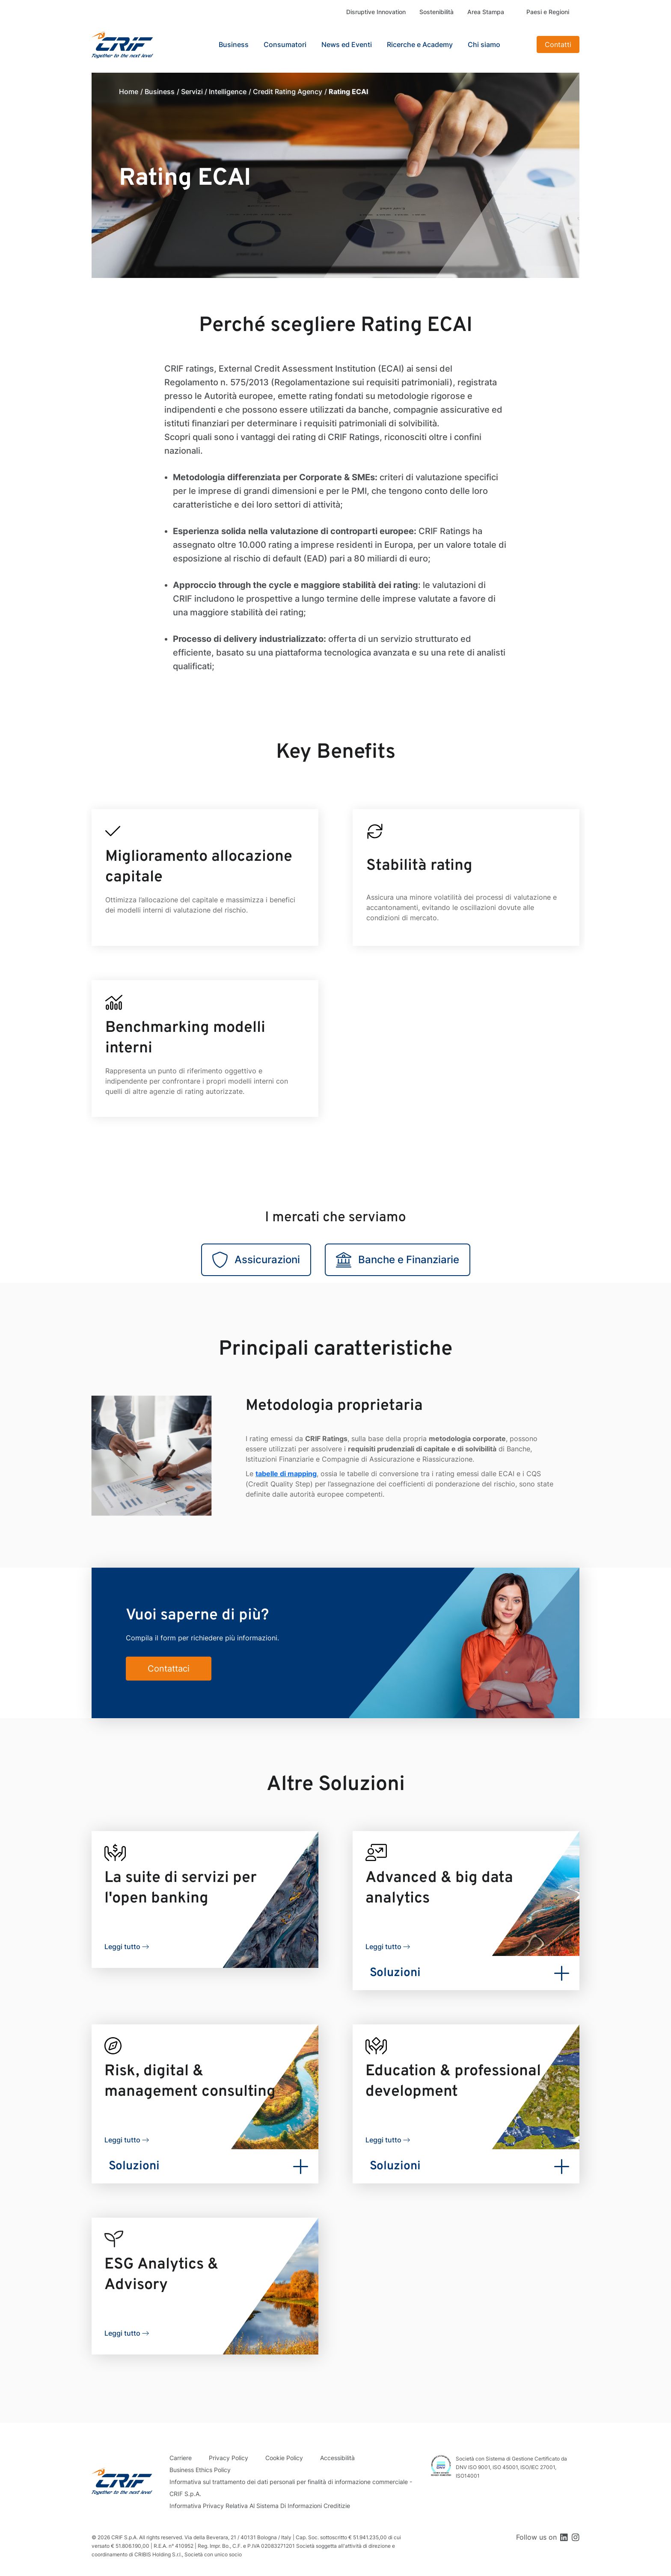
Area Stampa (485, 11)
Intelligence (227, 91)
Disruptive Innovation (376, 11)
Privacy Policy (228, 2457)
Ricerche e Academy (420, 44)
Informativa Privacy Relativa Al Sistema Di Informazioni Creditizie (259, 2505)
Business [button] (234, 44)
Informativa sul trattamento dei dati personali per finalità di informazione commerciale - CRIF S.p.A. (290, 2487)
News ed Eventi (346, 44)
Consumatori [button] (285, 44)
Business (160, 91)
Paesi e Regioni (547, 11)
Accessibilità (337, 2457)
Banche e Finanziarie (397, 1259)
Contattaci (169, 1668)
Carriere (180, 2457)
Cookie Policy (284, 2457)
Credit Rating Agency (287, 91)
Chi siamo (484, 44)
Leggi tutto (122, 1946)
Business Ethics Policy (200, 2469)
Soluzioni (395, 1973)
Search (519, 44)
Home (128, 91)
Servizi (192, 91)
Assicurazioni (256, 1259)
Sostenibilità (436, 11)
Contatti (558, 44)
